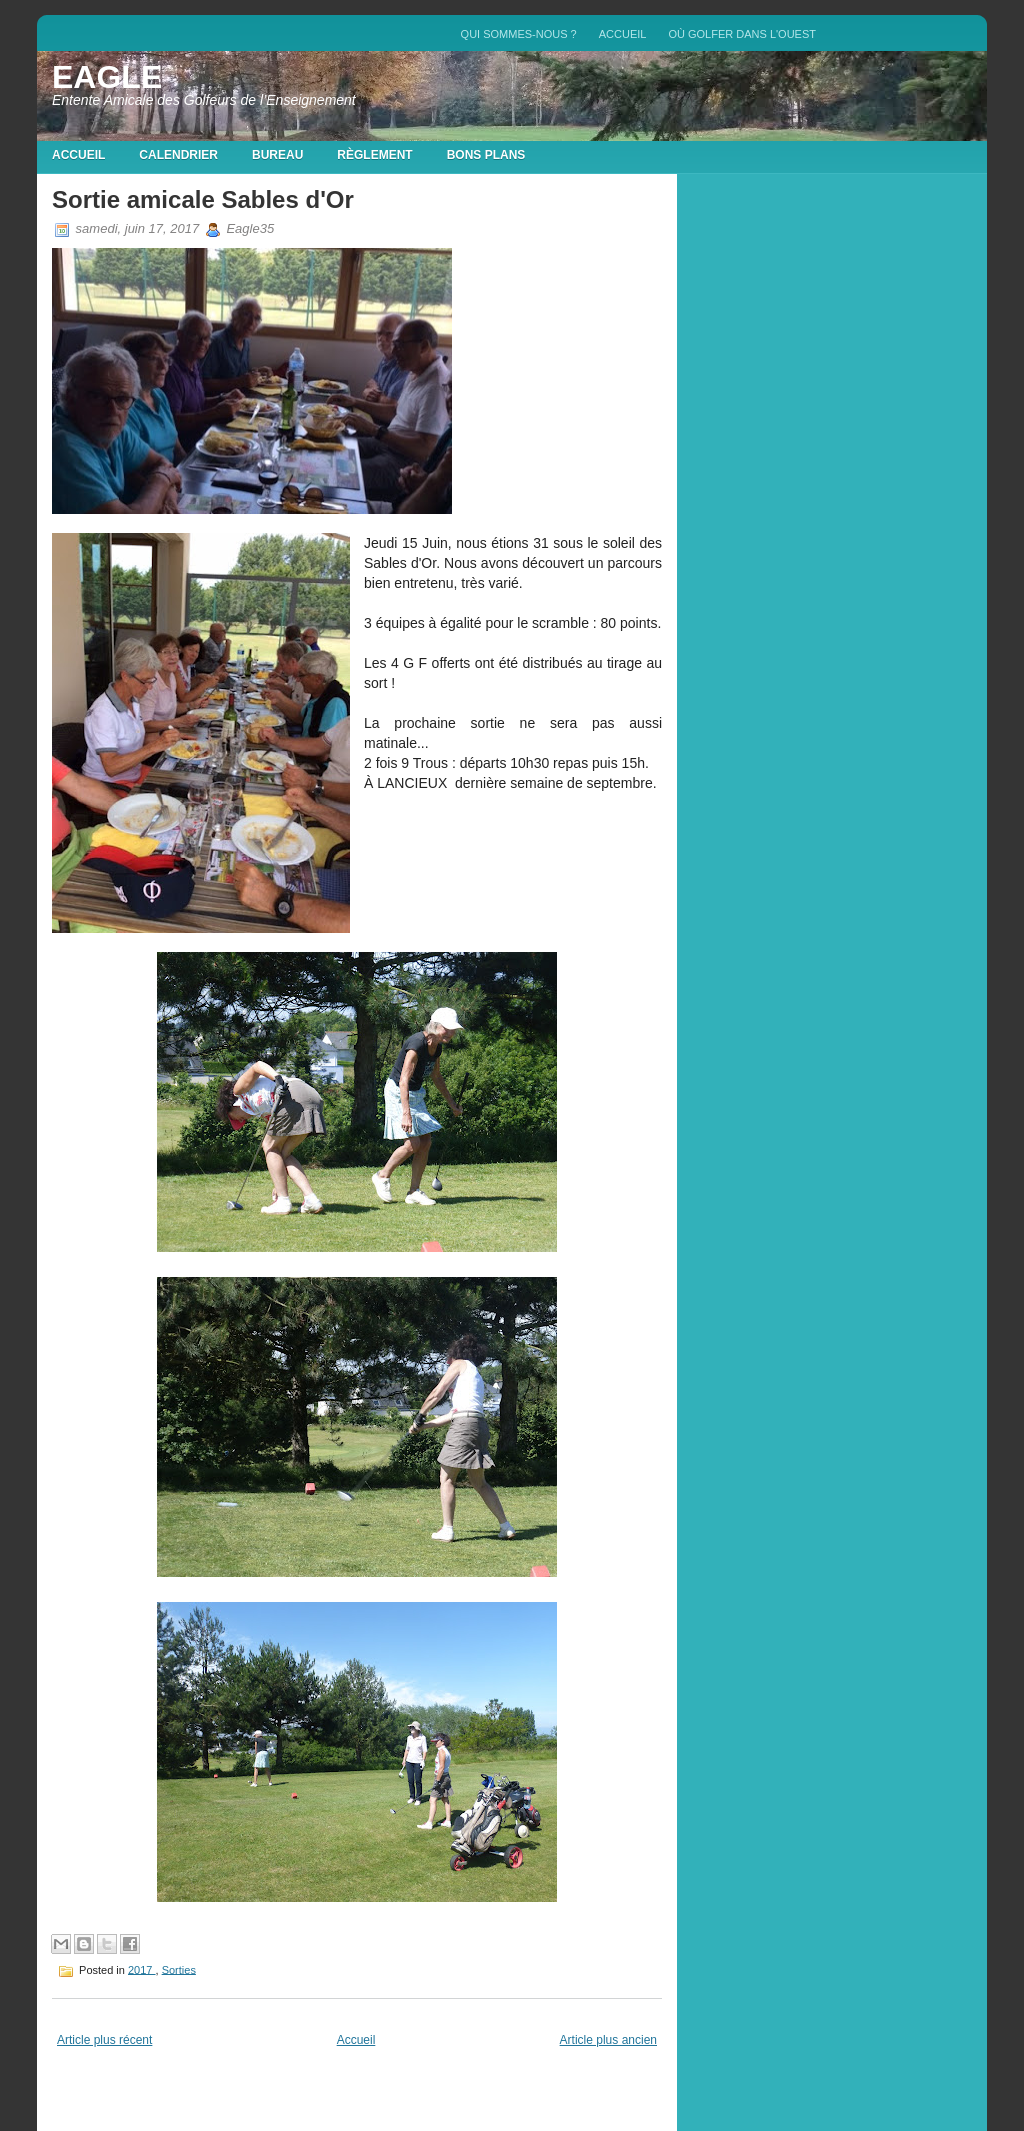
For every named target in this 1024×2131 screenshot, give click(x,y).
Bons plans (486, 155)
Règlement (374, 155)
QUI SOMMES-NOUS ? (519, 34)
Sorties (179, 1969)
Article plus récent (104, 2040)
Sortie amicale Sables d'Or (203, 199)
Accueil (623, 34)
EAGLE (107, 77)
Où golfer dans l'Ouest (742, 34)
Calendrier (178, 155)
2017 (142, 1969)
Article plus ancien (608, 2040)
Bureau (277, 155)
